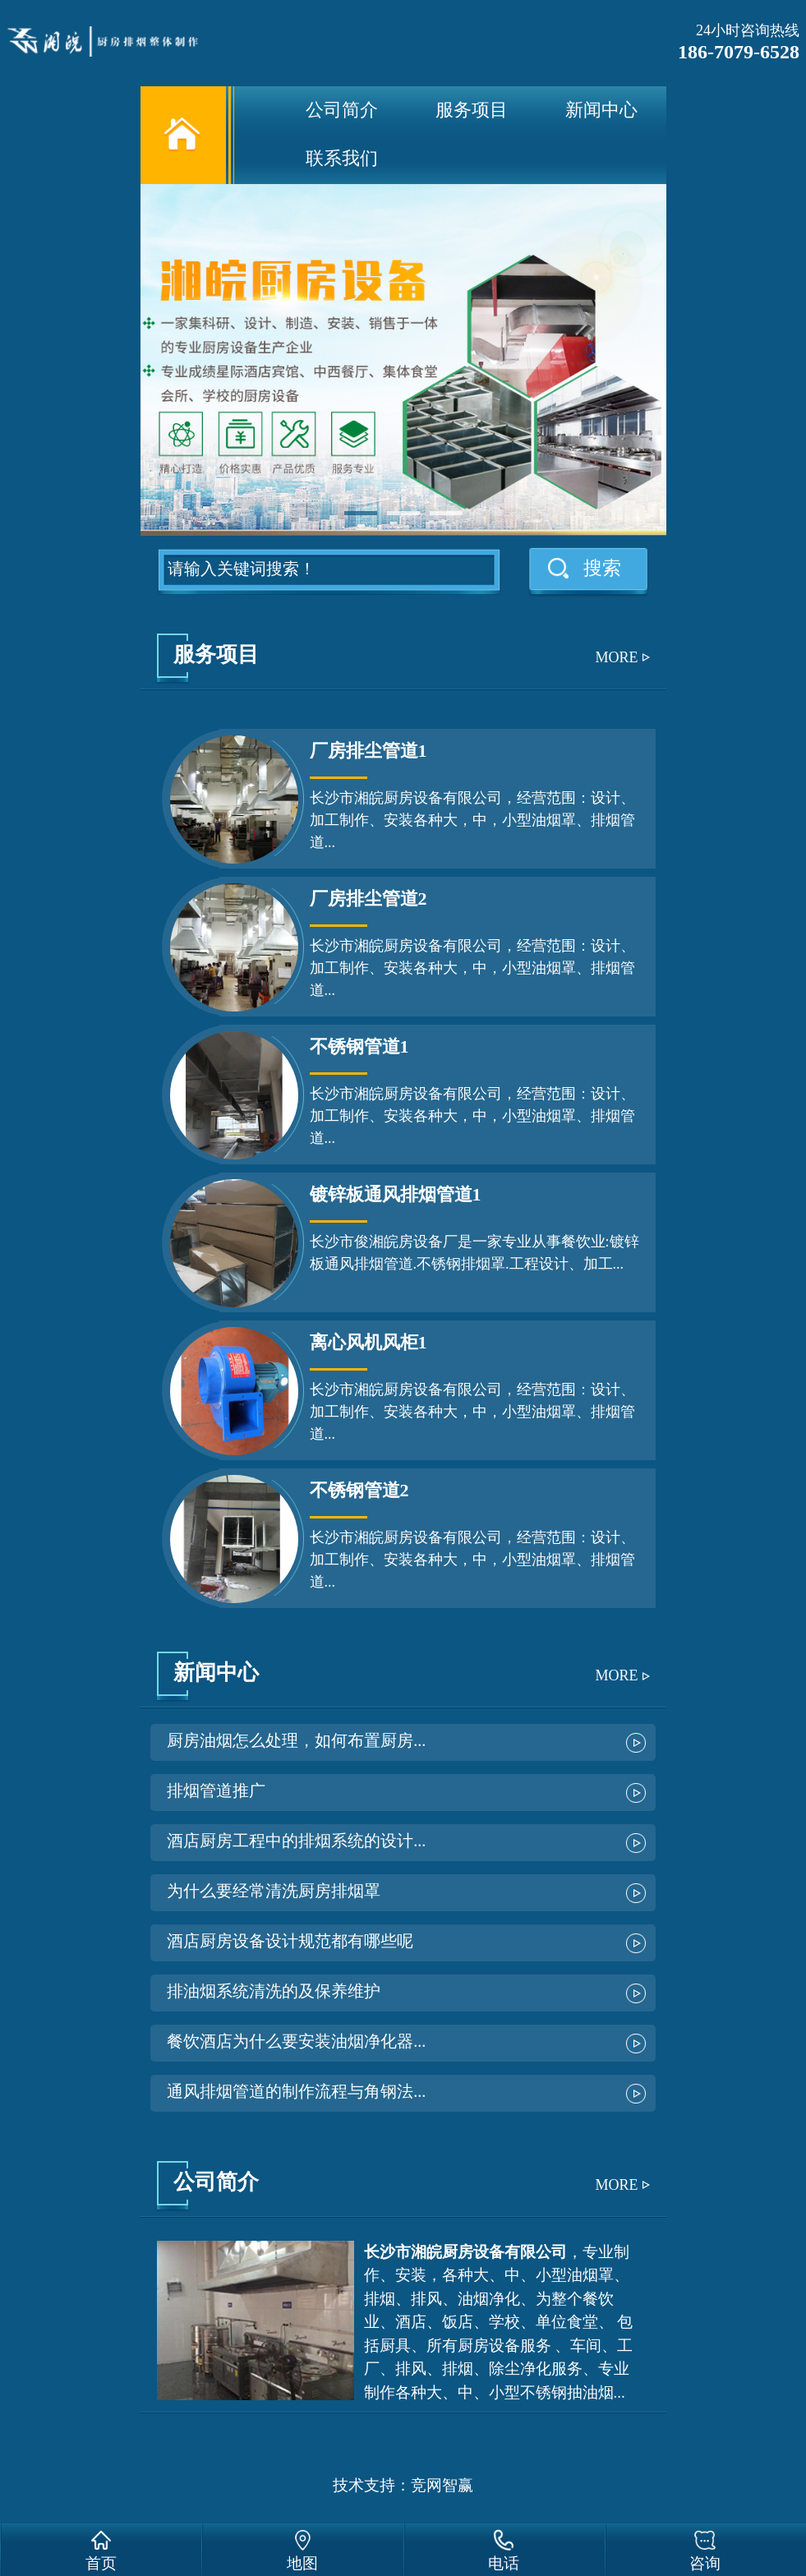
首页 (101, 2563)
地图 (302, 2563)
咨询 (705, 2563)
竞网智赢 (442, 2485)
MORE (616, 657)
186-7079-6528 (738, 51)
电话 (503, 2563)
